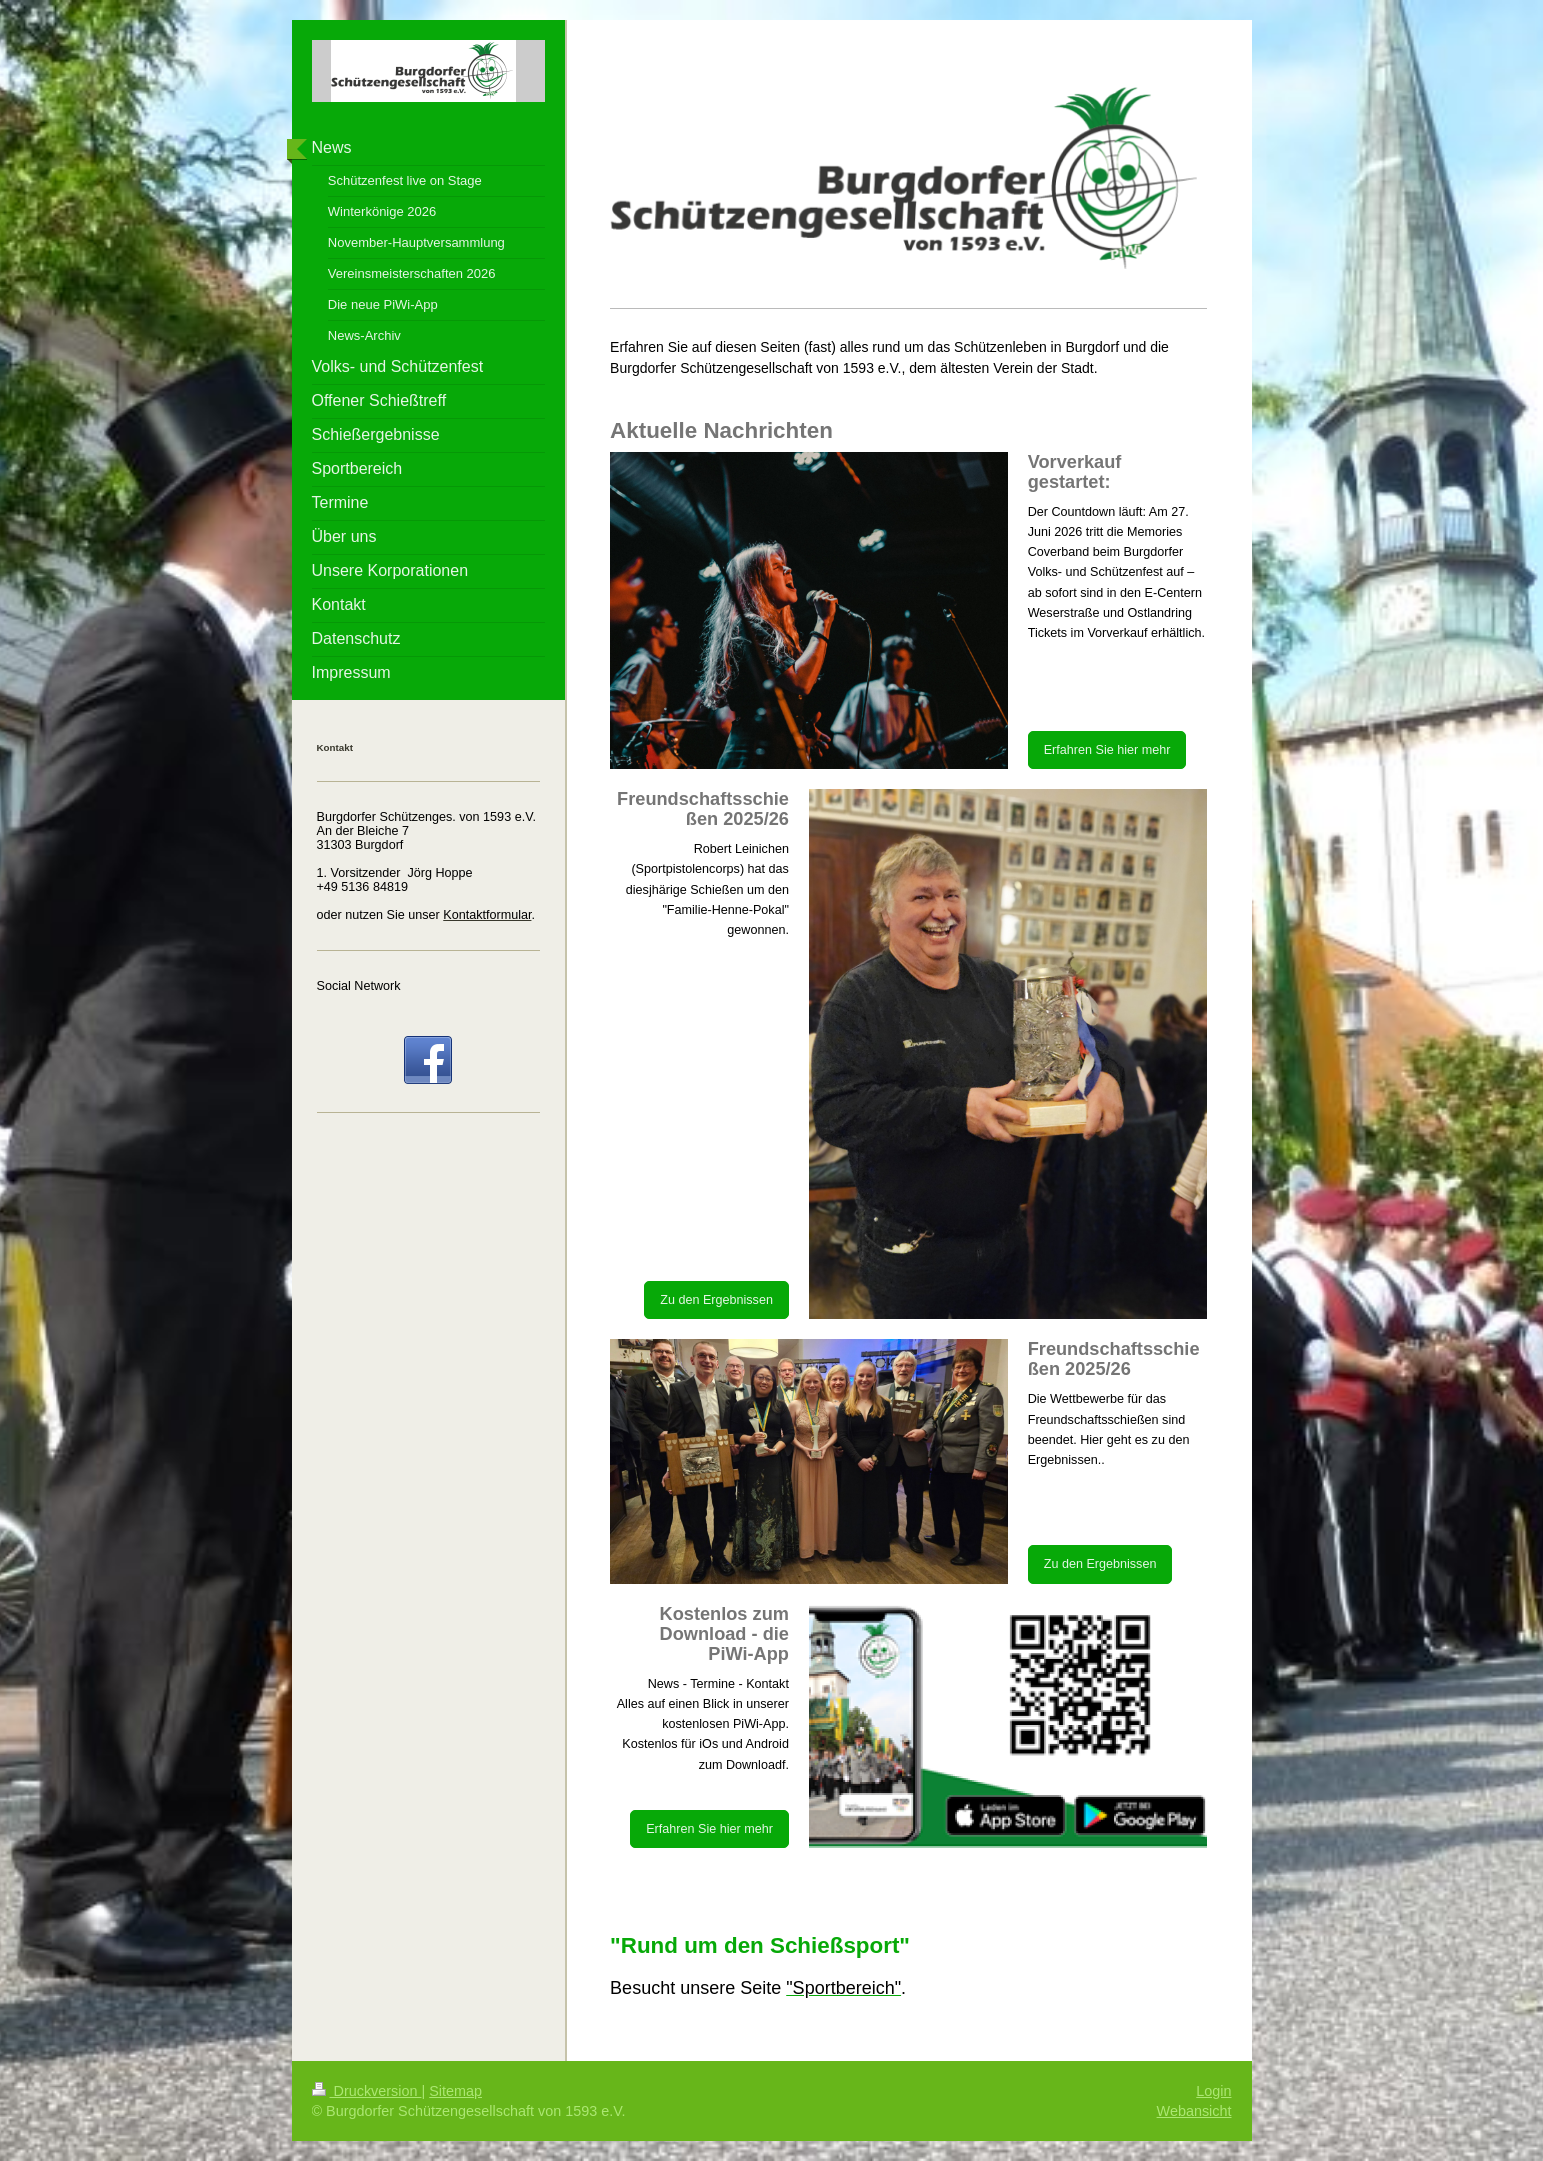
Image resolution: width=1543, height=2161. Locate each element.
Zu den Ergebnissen (716, 1300)
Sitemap (455, 2091)
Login (1213, 2091)
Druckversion (367, 2091)
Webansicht (1194, 2111)
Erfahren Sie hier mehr (1107, 750)
